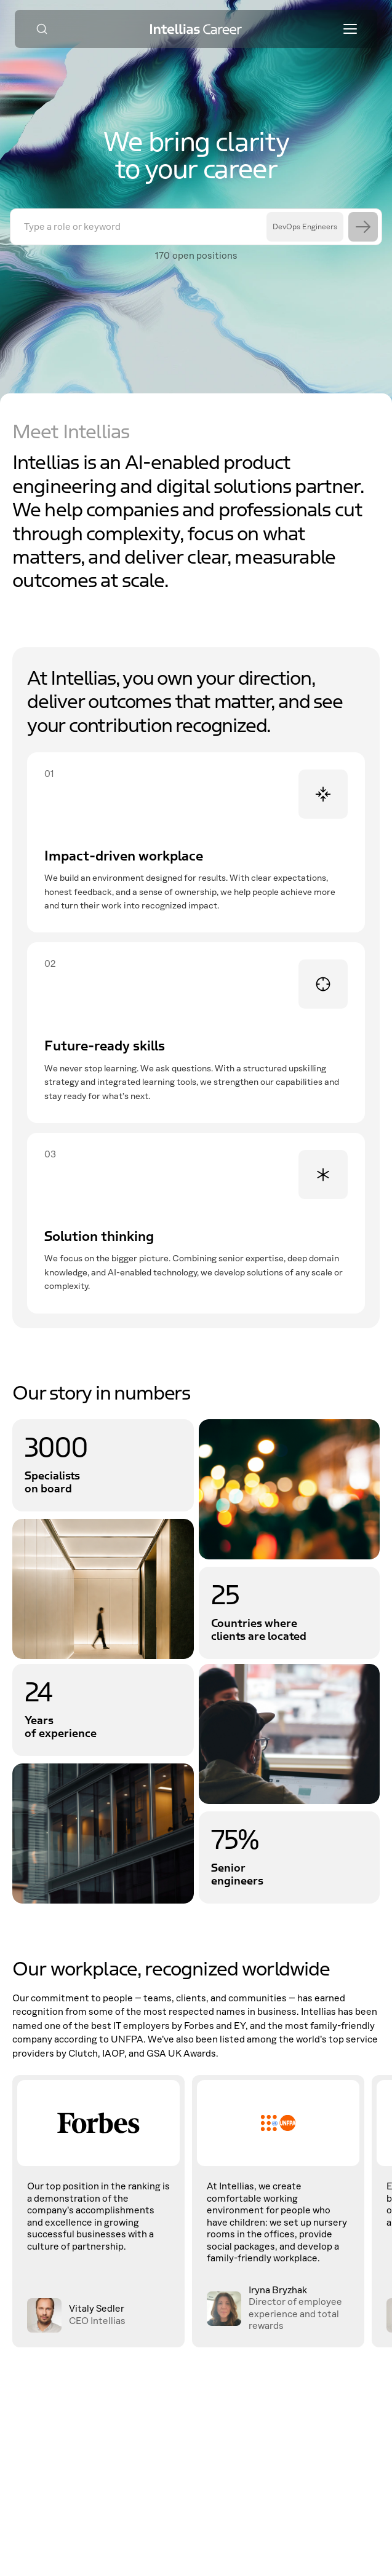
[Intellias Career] (196, 29)
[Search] (42, 29)
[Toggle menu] (350, 29)
